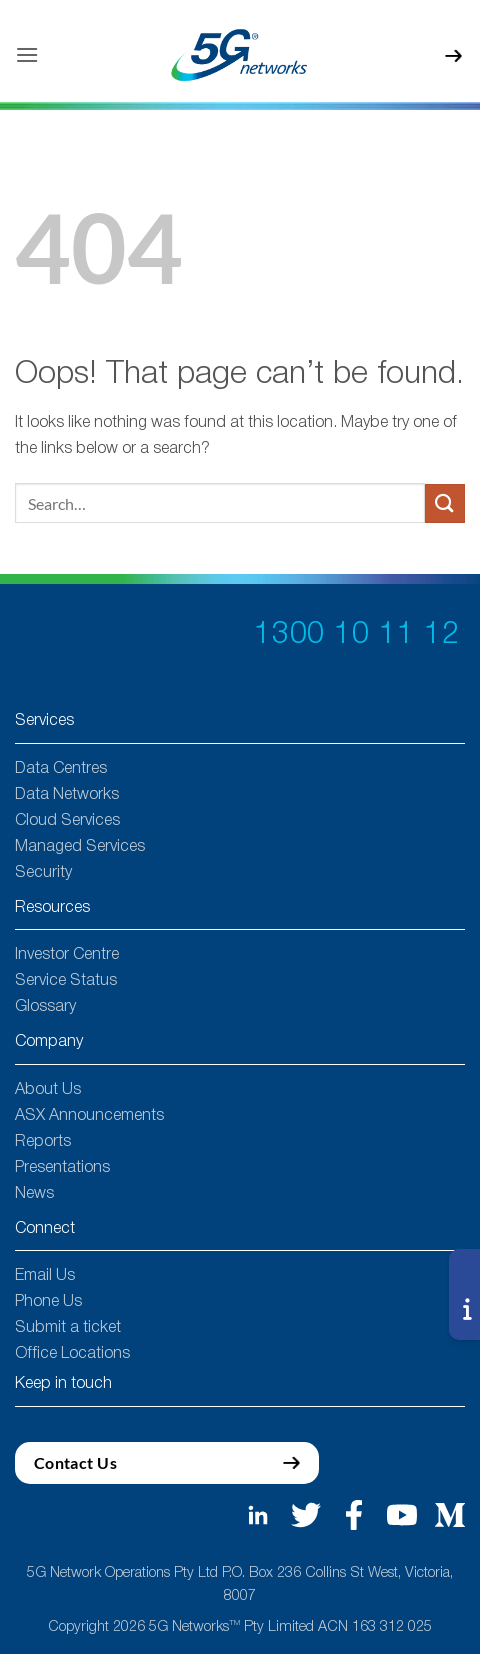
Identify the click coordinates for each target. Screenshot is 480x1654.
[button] (27, 54)
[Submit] (445, 503)
